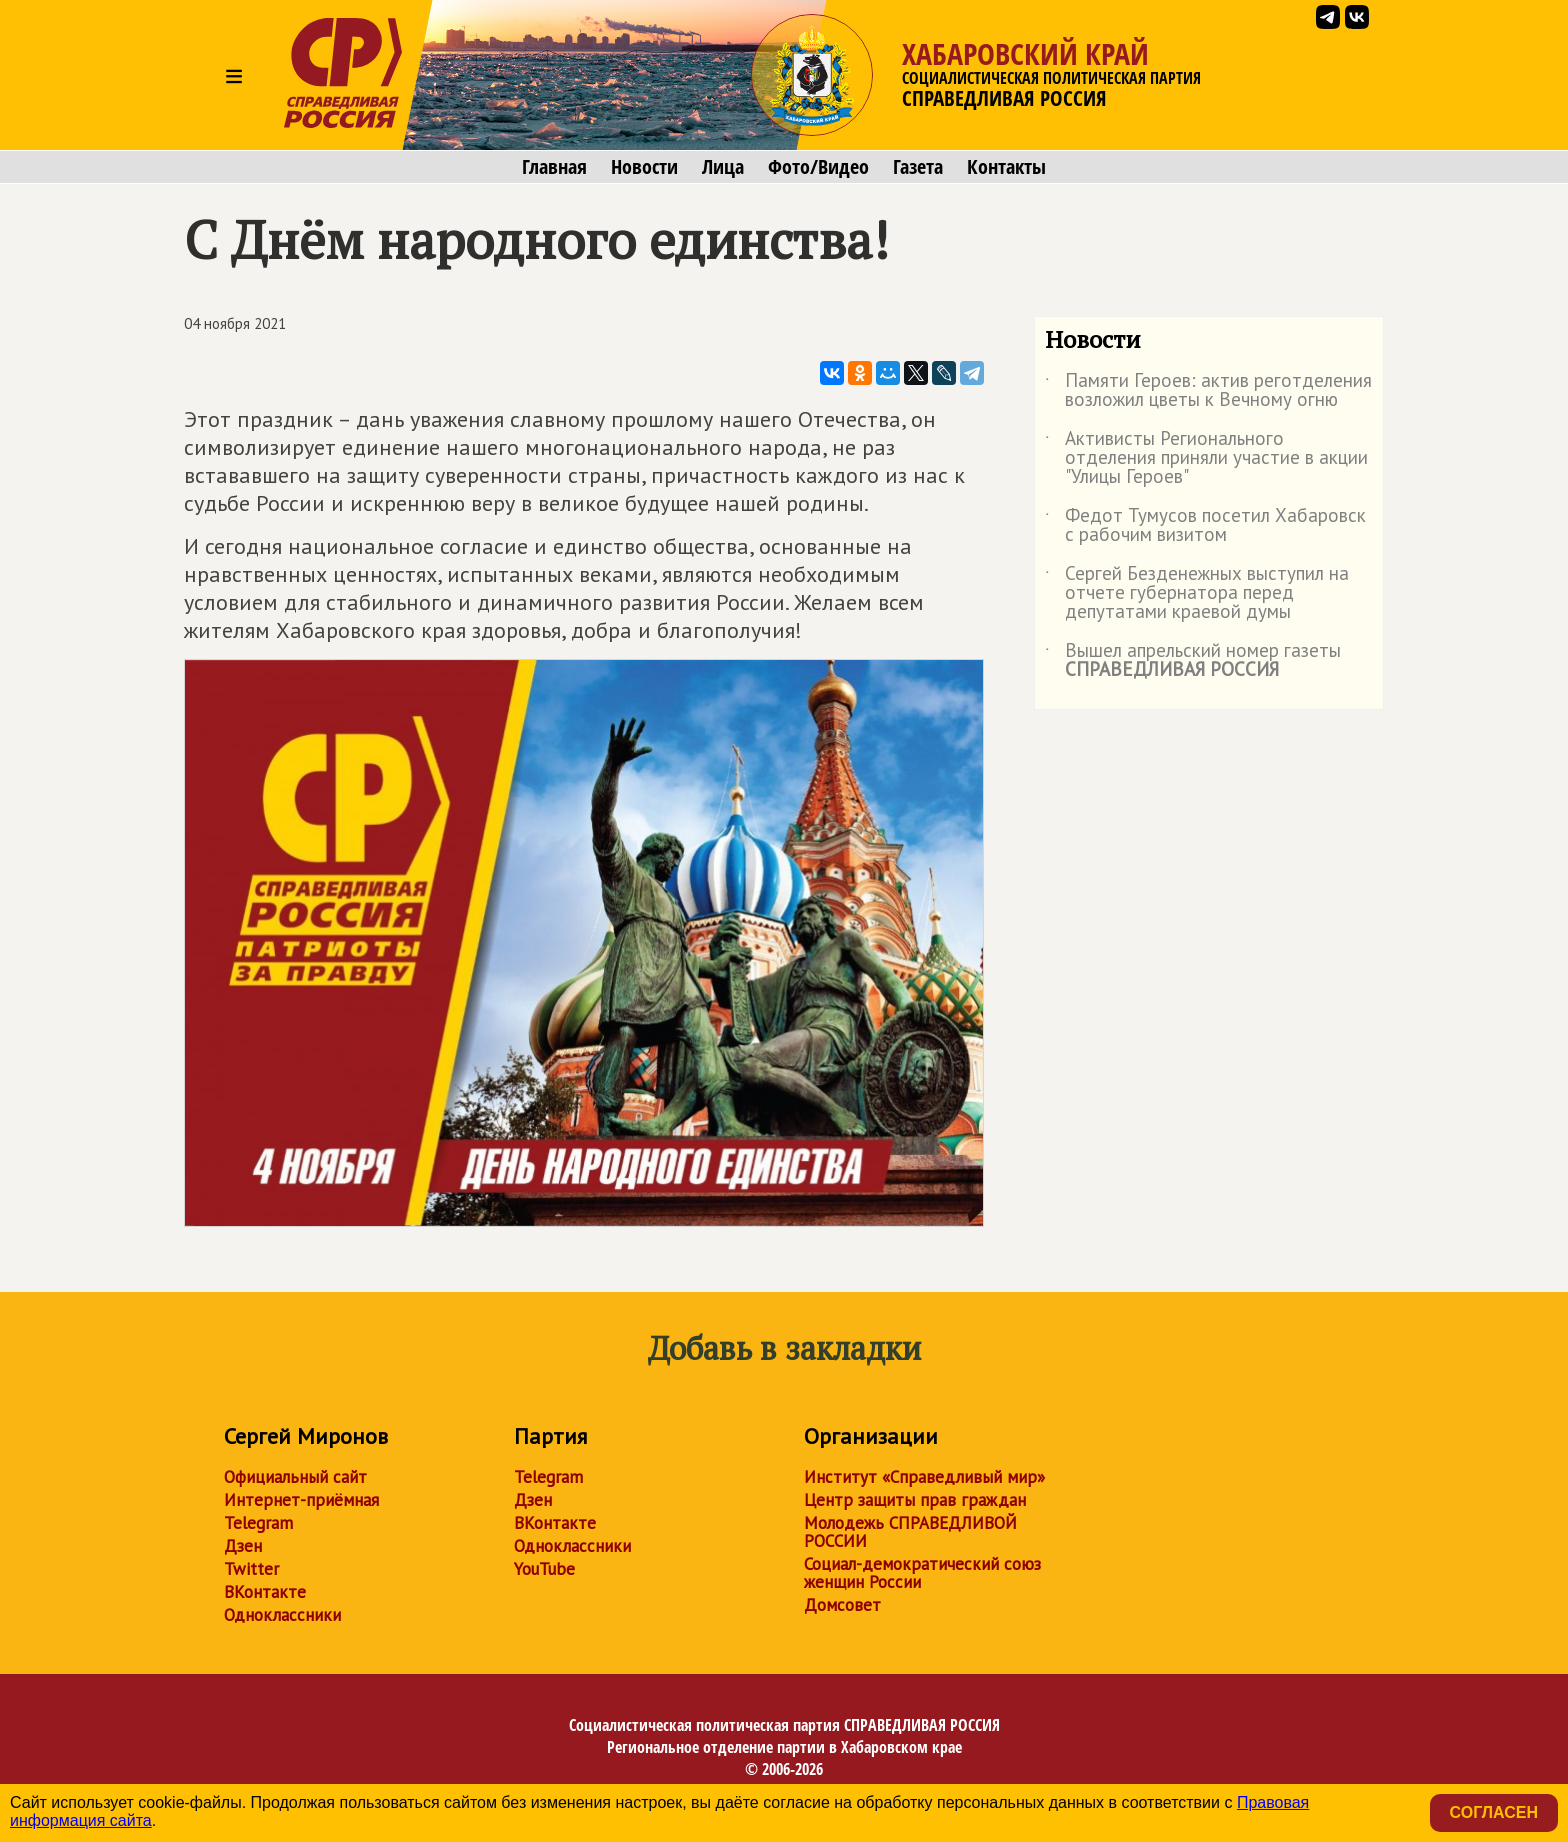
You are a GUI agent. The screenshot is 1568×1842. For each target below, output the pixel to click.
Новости (644, 167)
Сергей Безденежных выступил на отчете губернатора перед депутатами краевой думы (1197, 593)
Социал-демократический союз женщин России (922, 1573)
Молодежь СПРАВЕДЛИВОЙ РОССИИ (910, 1532)
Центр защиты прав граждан (915, 1500)
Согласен (1494, 1812)
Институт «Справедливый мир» (924, 1477)
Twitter (251, 1569)
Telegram (258, 1523)
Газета (918, 167)
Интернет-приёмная (301, 1500)
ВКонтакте (265, 1592)
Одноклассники (282, 1615)
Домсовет (842, 1605)
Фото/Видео (818, 167)
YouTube (544, 1569)
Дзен (243, 1546)
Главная (554, 167)
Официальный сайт (295, 1477)
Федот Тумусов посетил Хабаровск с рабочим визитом (1205, 526)
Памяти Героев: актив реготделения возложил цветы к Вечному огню (1208, 391)
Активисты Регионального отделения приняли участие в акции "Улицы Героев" (1206, 458)
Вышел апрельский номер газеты (1193, 661)
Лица (723, 167)
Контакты (1006, 167)
